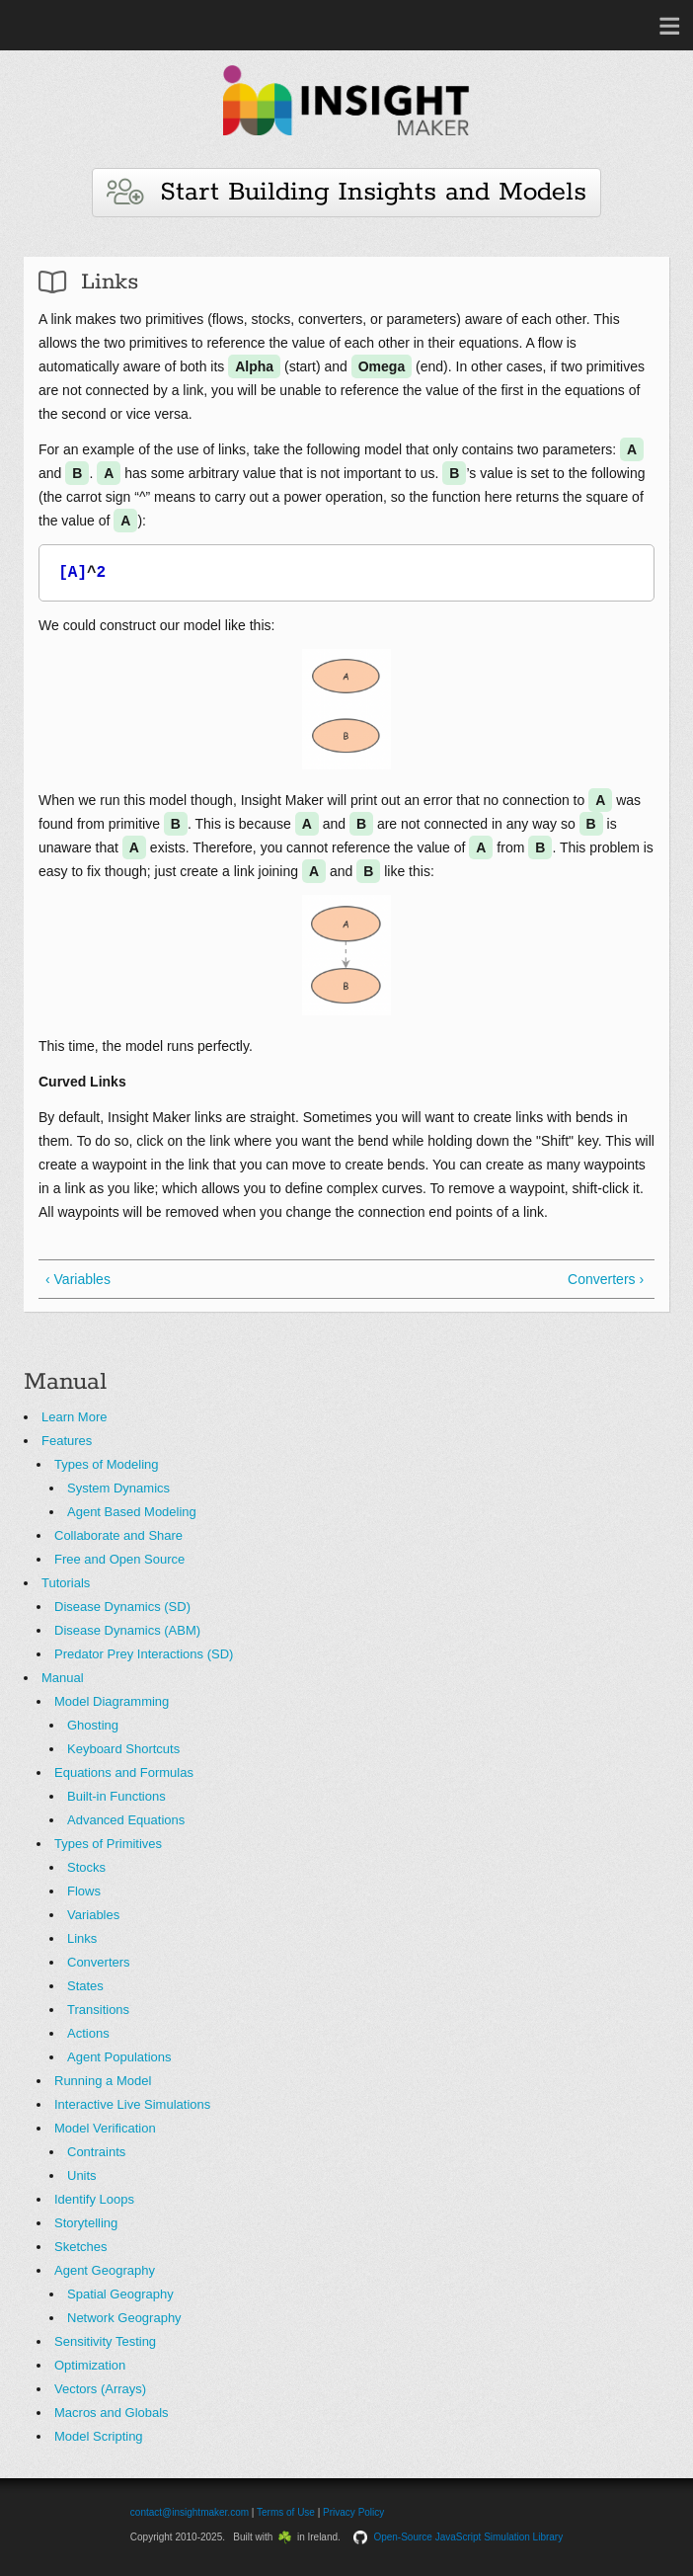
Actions (88, 2033)
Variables (93, 1914)
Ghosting (92, 1725)
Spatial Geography (120, 2294)
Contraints (96, 2151)
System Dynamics (118, 1488)
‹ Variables (78, 1279)
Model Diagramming (111, 1701)
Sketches (80, 2246)
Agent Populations (119, 2057)
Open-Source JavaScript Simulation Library (468, 2537)
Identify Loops (94, 2199)
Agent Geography (104, 2270)
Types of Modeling (106, 1464)
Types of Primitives (108, 1843)
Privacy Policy (353, 2512)
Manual (62, 1677)
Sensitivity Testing (105, 2341)
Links (82, 1938)
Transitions (98, 2009)
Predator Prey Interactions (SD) (143, 1654)
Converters (98, 1962)
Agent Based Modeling (131, 1511)
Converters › (606, 1279)
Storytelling (85, 2222)
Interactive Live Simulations (132, 2104)
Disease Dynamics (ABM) (127, 1630)
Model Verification (105, 2128)
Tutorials (65, 1582)
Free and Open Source (119, 1559)
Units (82, 2175)
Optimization (89, 2365)
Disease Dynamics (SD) (122, 1606)
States (85, 1985)
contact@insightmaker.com (189, 2512)
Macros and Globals (111, 2412)
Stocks (86, 1867)
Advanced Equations (126, 1819)
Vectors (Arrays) (100, 2388)
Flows (84, 1891)
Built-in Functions (116, 1796)
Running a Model (102, 2080)
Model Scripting (98, 2436)
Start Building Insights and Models (346, 192)
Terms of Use (286, 2512)
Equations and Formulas (123, 1772)
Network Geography (124, 2317)
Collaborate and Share (118, 1535)
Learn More (74, 1416)
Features (66, 1440)
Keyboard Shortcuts (123, 1748)
